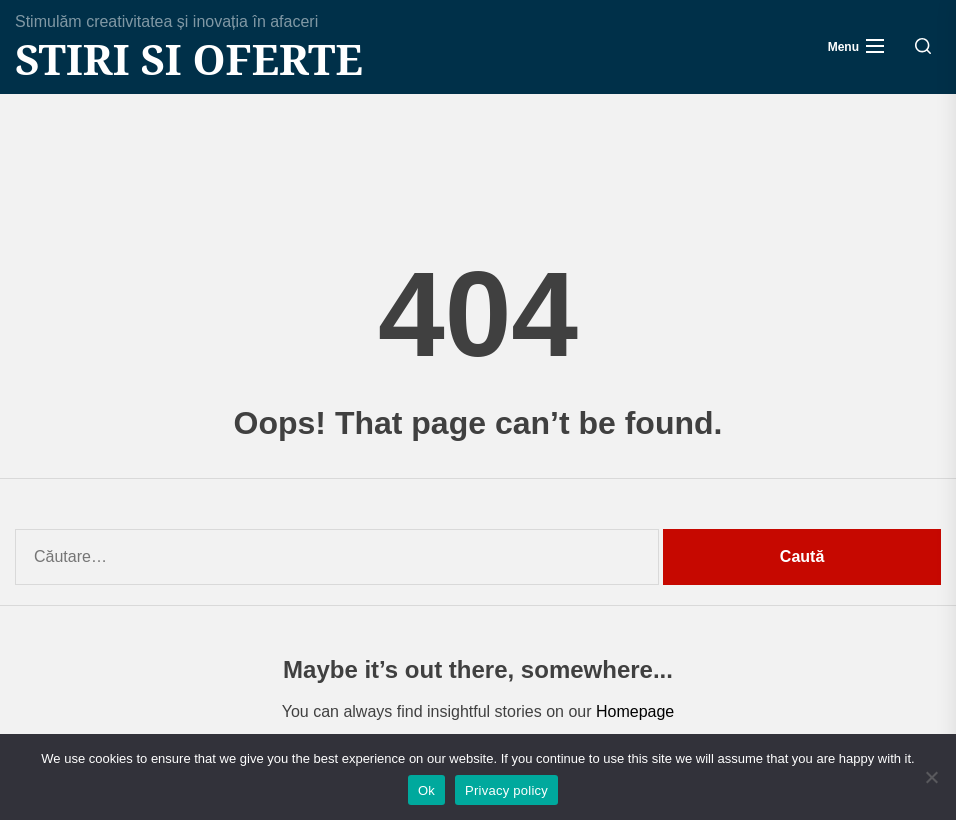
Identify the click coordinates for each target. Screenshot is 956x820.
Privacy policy (506, 790)
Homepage (635, 711)
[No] (931, 777)
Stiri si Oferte (189, 59)
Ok (426, 790)
